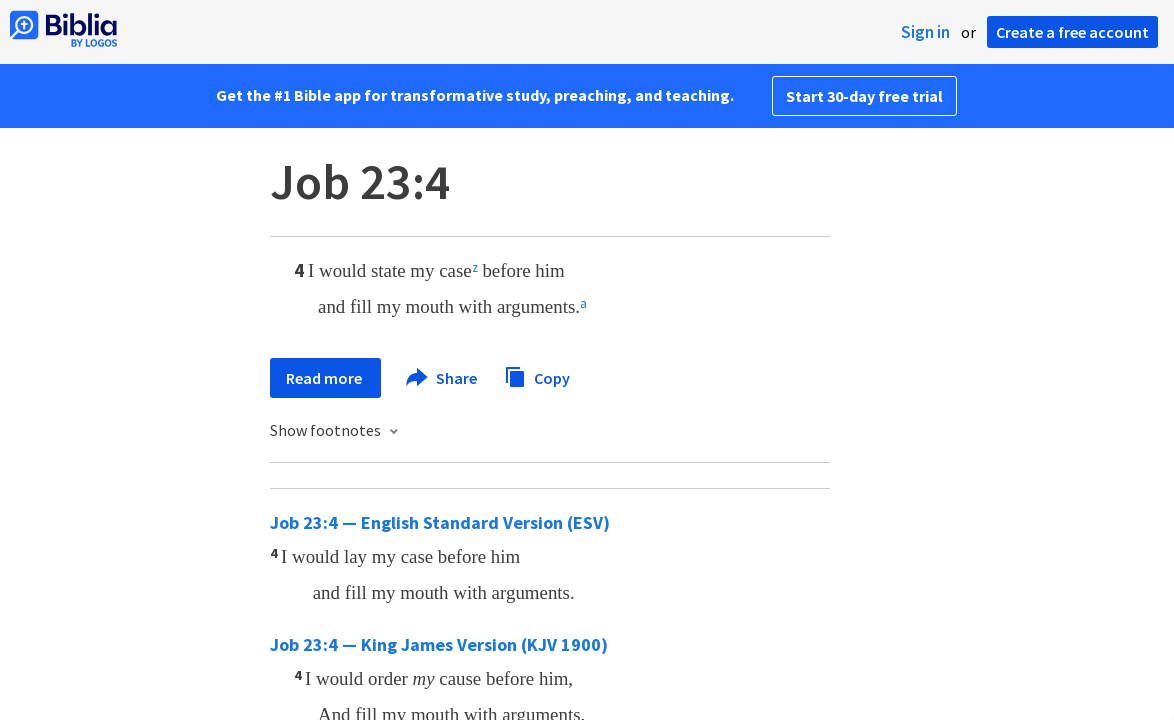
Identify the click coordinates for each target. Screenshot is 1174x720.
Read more (325, 378)
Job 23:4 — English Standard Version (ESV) (440, 522)
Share (442, 378)
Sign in (925, 32)
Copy (537, 375)
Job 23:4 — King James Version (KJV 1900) (439, 644)
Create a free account (1072, 32)
